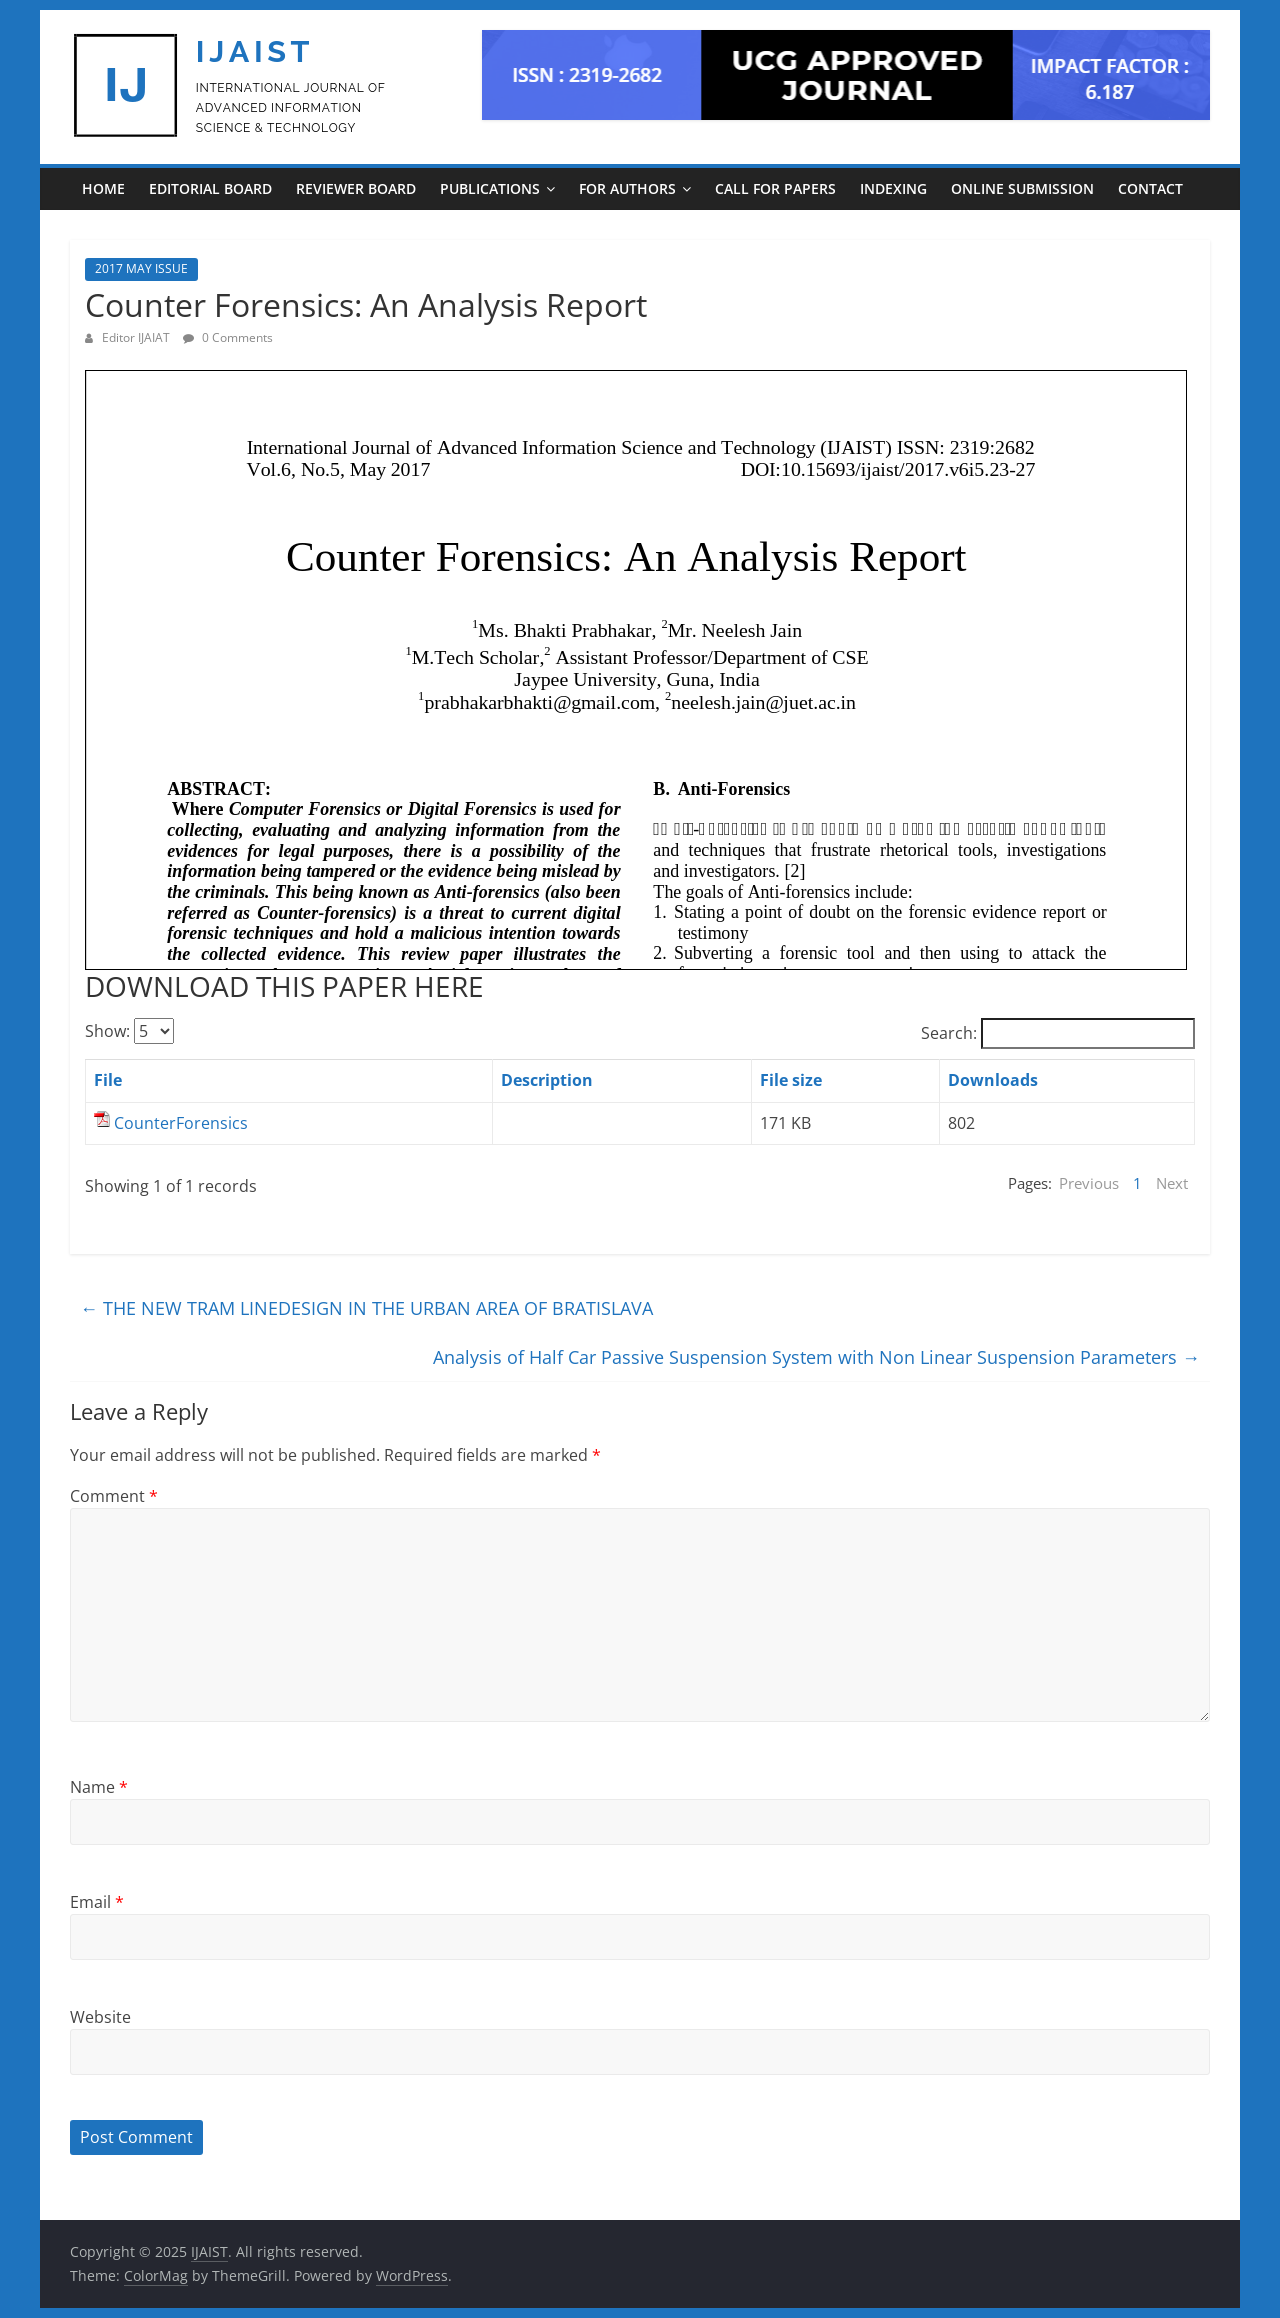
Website (100, 2017)
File (108, 1080)
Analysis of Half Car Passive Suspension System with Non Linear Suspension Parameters (816, 1357)
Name (99, 1787)
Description (547, 1080)
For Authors (627, 188)
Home (103, 188)
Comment (114, 1496)
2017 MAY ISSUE (141, 268)
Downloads (993, 1080)
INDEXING (893, 188)
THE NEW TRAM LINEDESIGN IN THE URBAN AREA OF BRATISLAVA (366, 1308)
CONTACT (1150, 188)
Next (1172, 1183)
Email (97, 1902)
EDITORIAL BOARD (210, 188)
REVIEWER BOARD (356, 188)
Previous (1089, 1183)
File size (791, 1080)
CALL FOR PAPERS (775, 188)
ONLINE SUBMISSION (1022, 188)
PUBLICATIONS (490, 188)
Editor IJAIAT (137, 337)
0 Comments (228, 337)
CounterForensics (181, 1123)
